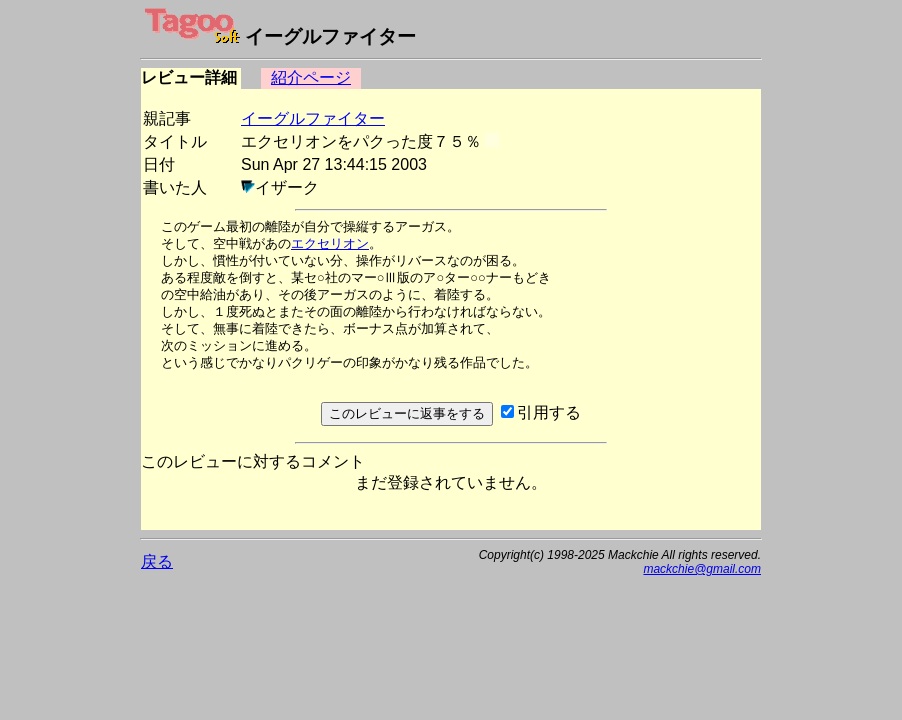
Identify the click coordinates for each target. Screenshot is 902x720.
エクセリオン (330, 243)
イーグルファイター (313, 118)
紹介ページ (311, 77)
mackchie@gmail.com (702, 569)
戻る (157, 561)
